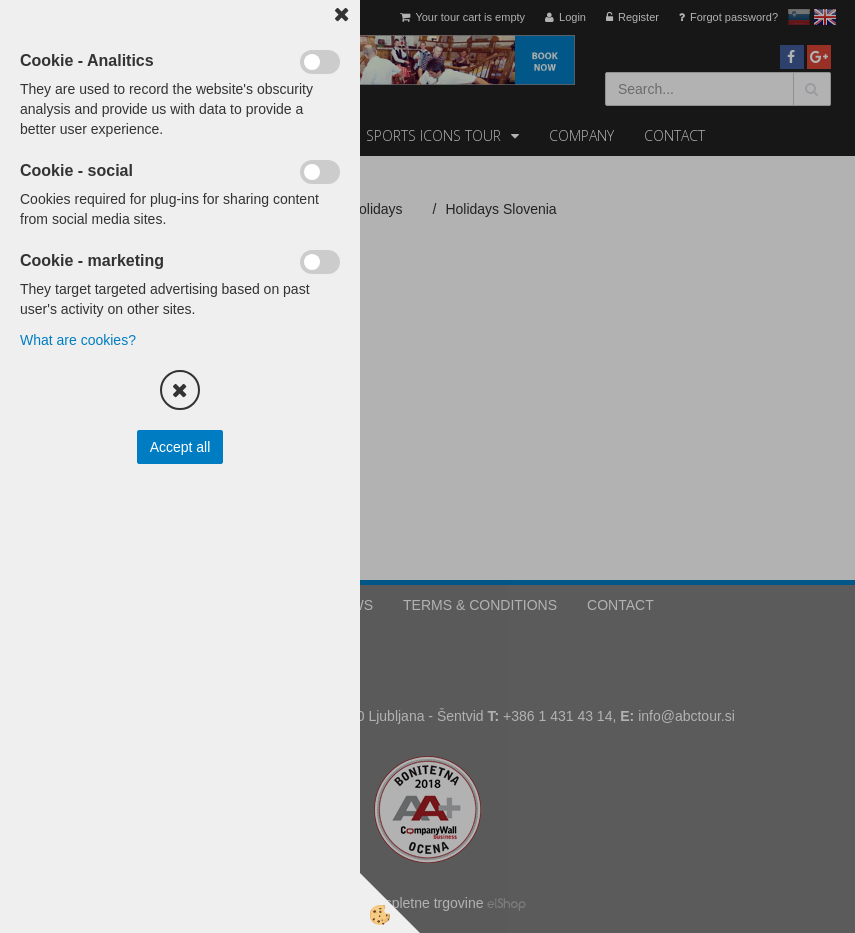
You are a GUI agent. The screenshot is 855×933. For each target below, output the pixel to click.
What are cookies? (78, 340)
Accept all (180, 447)
